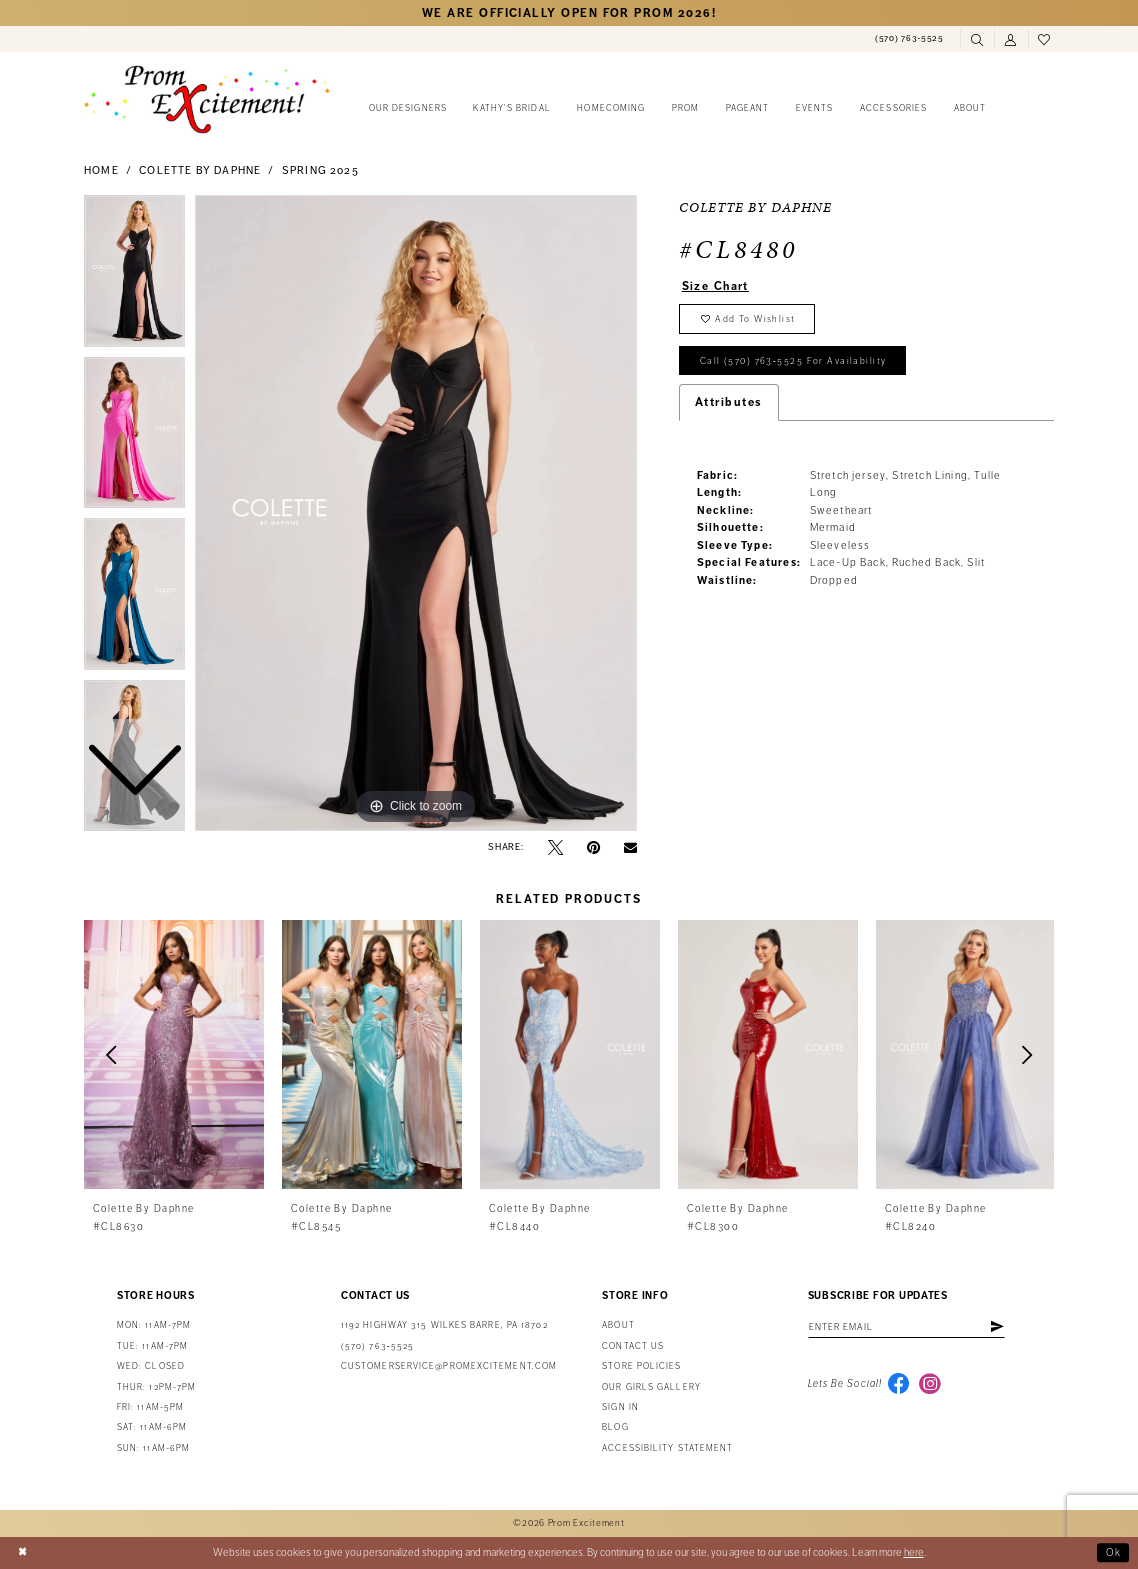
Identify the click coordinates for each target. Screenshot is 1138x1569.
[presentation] (174, 1054)
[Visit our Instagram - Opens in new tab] (931, 1385)
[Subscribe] (1001, 1327)
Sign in (620, 1407)
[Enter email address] (909, 1327)
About (618, 1325)
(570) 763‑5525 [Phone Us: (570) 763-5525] (377, 1346)
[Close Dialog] (22, 1553)
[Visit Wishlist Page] (1045, 40)
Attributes (729, 404)
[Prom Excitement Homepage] (207, 99)
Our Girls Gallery (651, 1387)
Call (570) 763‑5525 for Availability (794, 363)
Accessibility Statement (667, 1448)
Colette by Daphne (200, 170)
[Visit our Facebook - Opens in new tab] (899, 1385)
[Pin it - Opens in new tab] (593, 847)
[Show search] (977, 40)
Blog (615, 1427)
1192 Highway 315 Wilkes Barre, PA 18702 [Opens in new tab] (444, 1325)
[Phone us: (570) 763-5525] (909, 39)
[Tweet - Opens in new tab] (555, 847)
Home (101, 170)
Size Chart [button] (716, 286)
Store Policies (641, 1366)
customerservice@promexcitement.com (449, 1366)
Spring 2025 (320, 170)
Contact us (633, 1346)
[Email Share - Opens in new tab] (630, 847)
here (914, 1552)
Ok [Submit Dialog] (1114, 1552)
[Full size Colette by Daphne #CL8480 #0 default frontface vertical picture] (416, 513)
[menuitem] (909, 39)
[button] (1011, 40)
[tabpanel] (416, 513)
